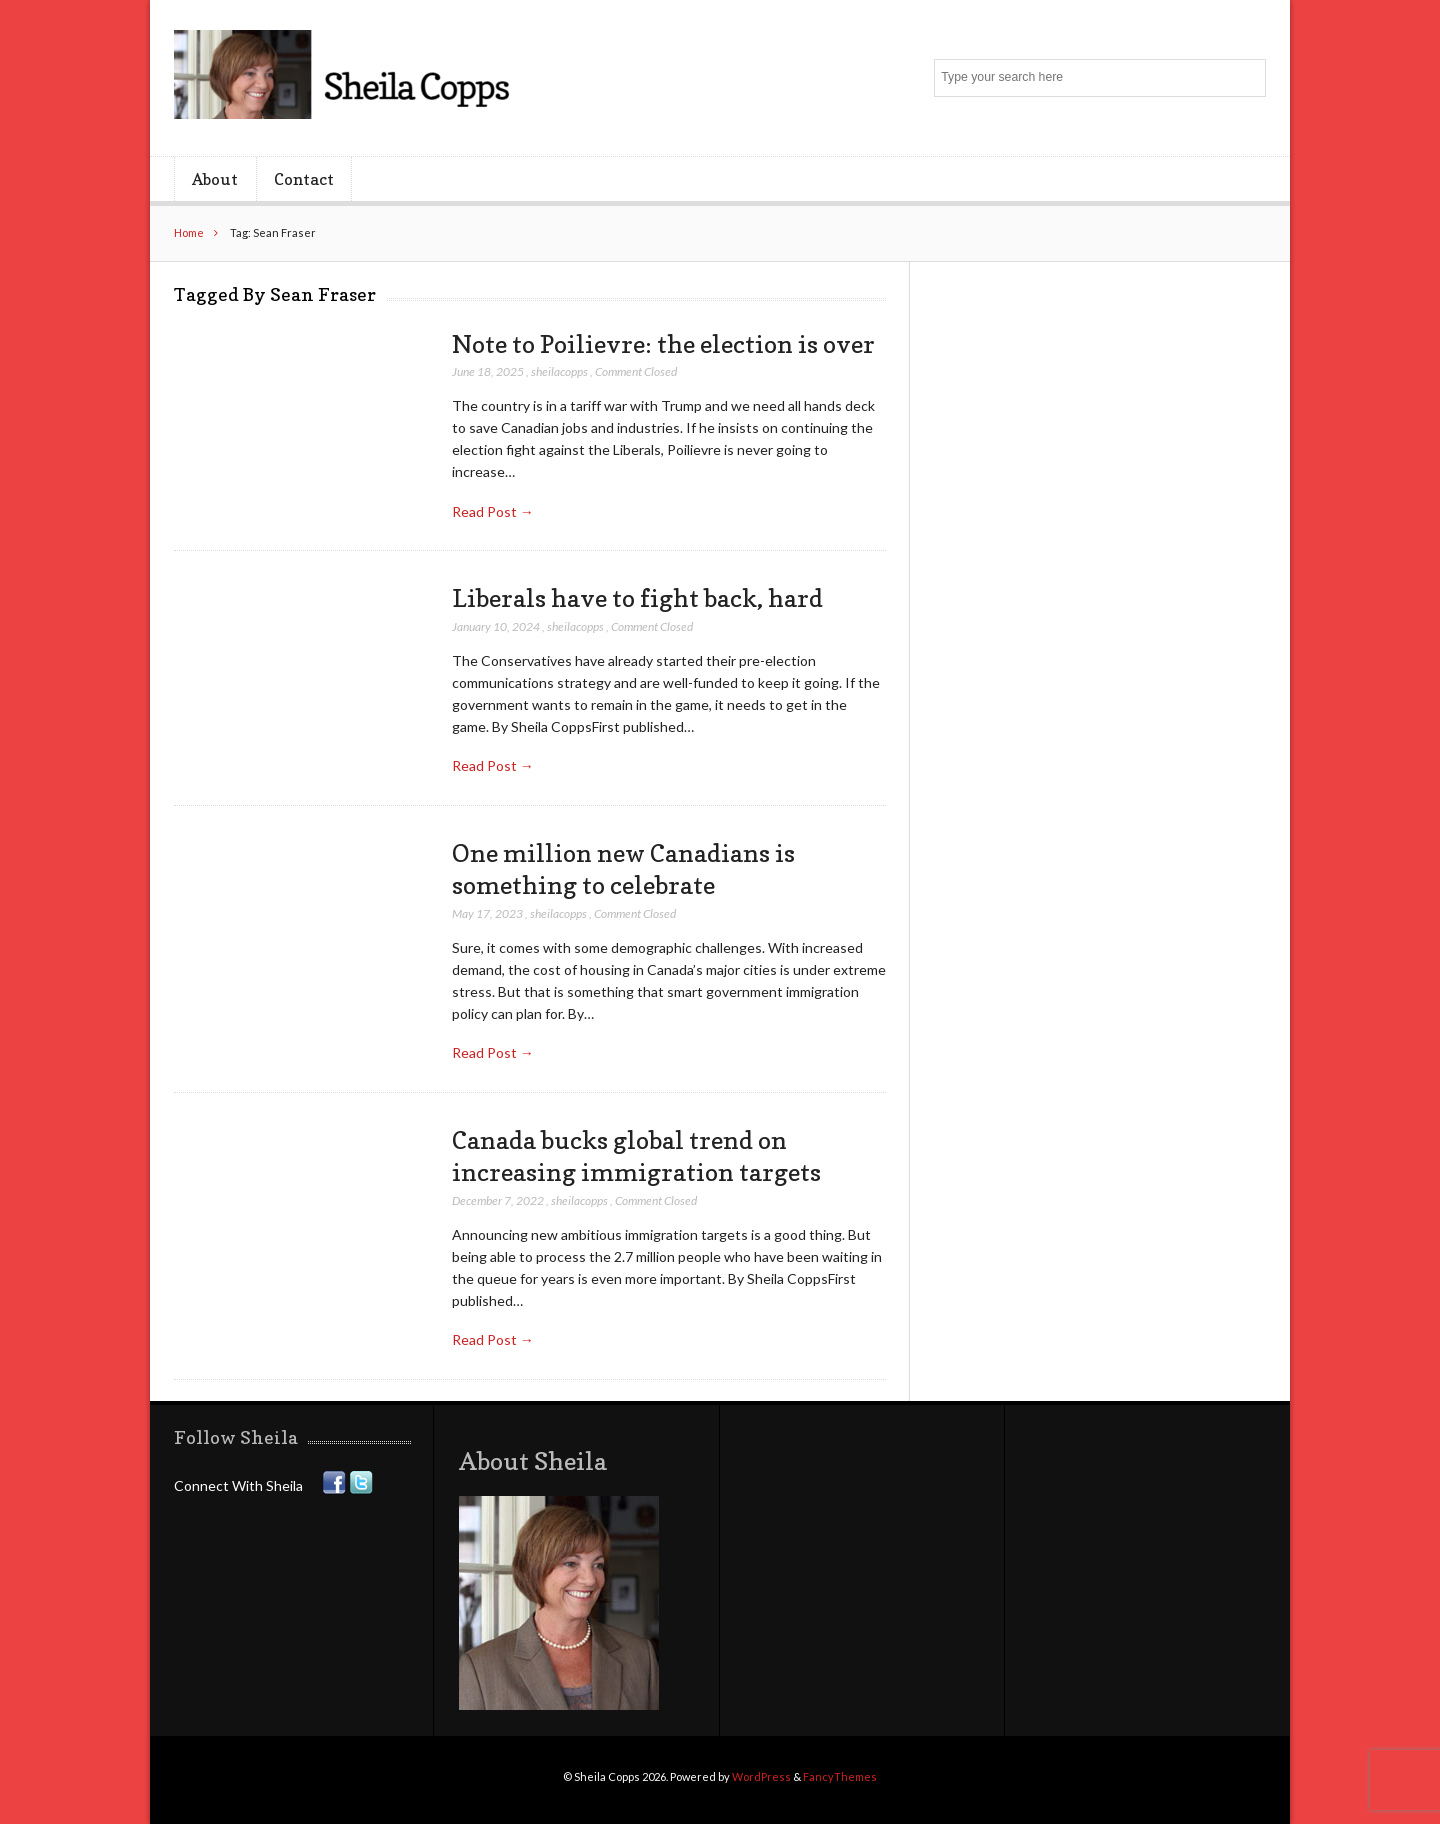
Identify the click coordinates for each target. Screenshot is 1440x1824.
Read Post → (493, 511)
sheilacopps (559, 371)
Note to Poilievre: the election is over (663, 344)
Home (189, 232)
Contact (304, 179)
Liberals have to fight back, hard (637, 598)
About (215, 179)
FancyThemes (840, 1776)
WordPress (761, 1776)
